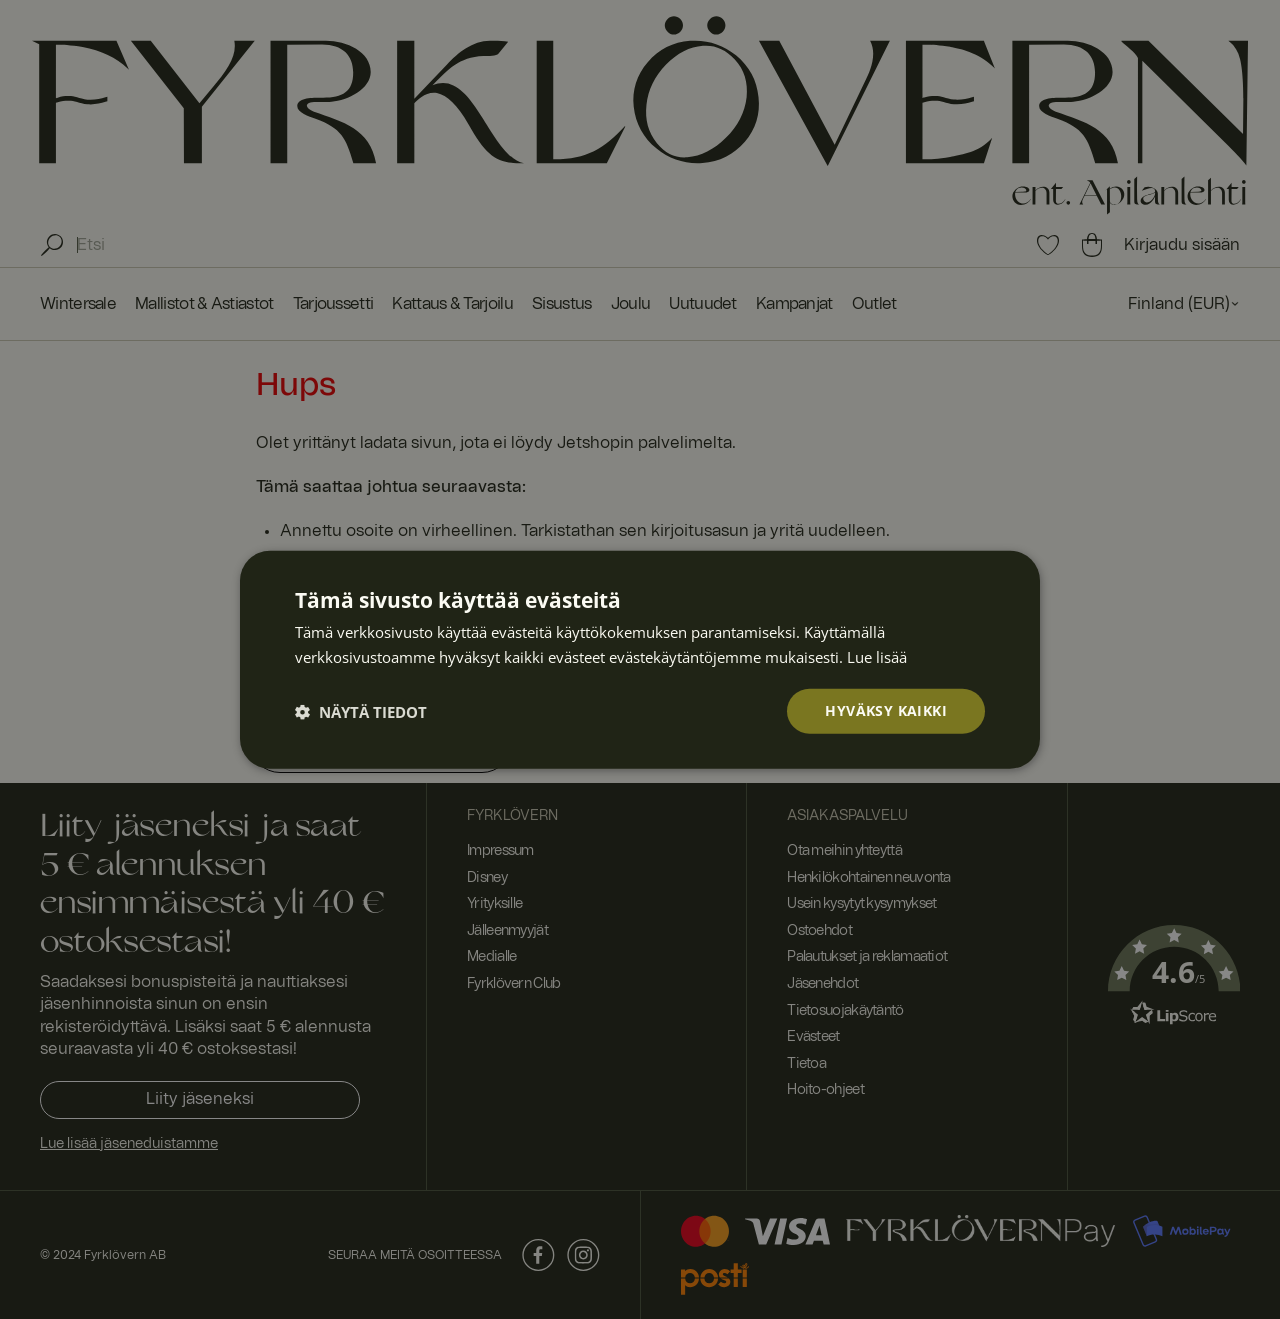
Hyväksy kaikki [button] (886, 710)
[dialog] (640, 659)
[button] (361, 711)
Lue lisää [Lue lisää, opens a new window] (877, 656)
